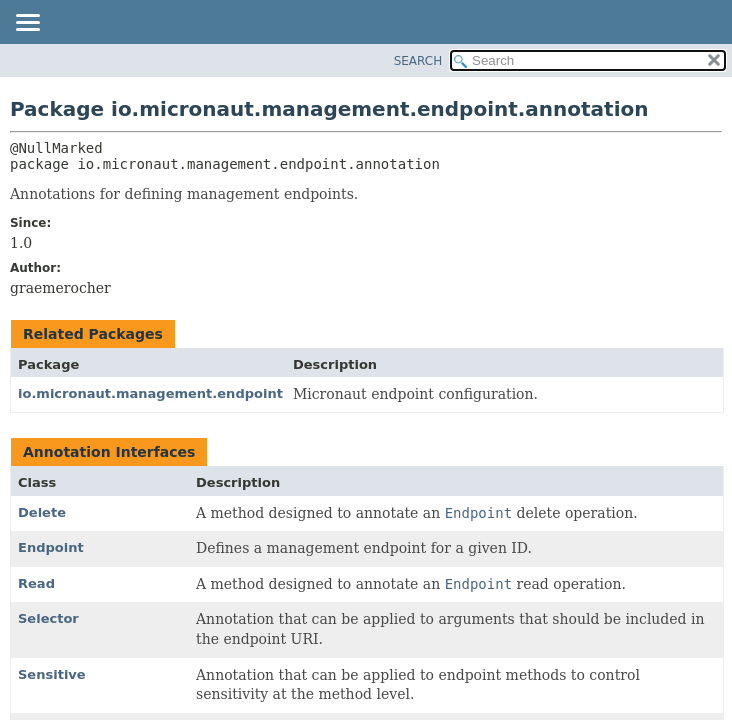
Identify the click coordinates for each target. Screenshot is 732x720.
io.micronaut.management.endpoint (150, 393)
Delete (42, 512)
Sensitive (52, 674)
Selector (48, 618)
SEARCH (418, 61)
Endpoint (51, 547)
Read (36, 583)
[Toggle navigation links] (27, 24)
